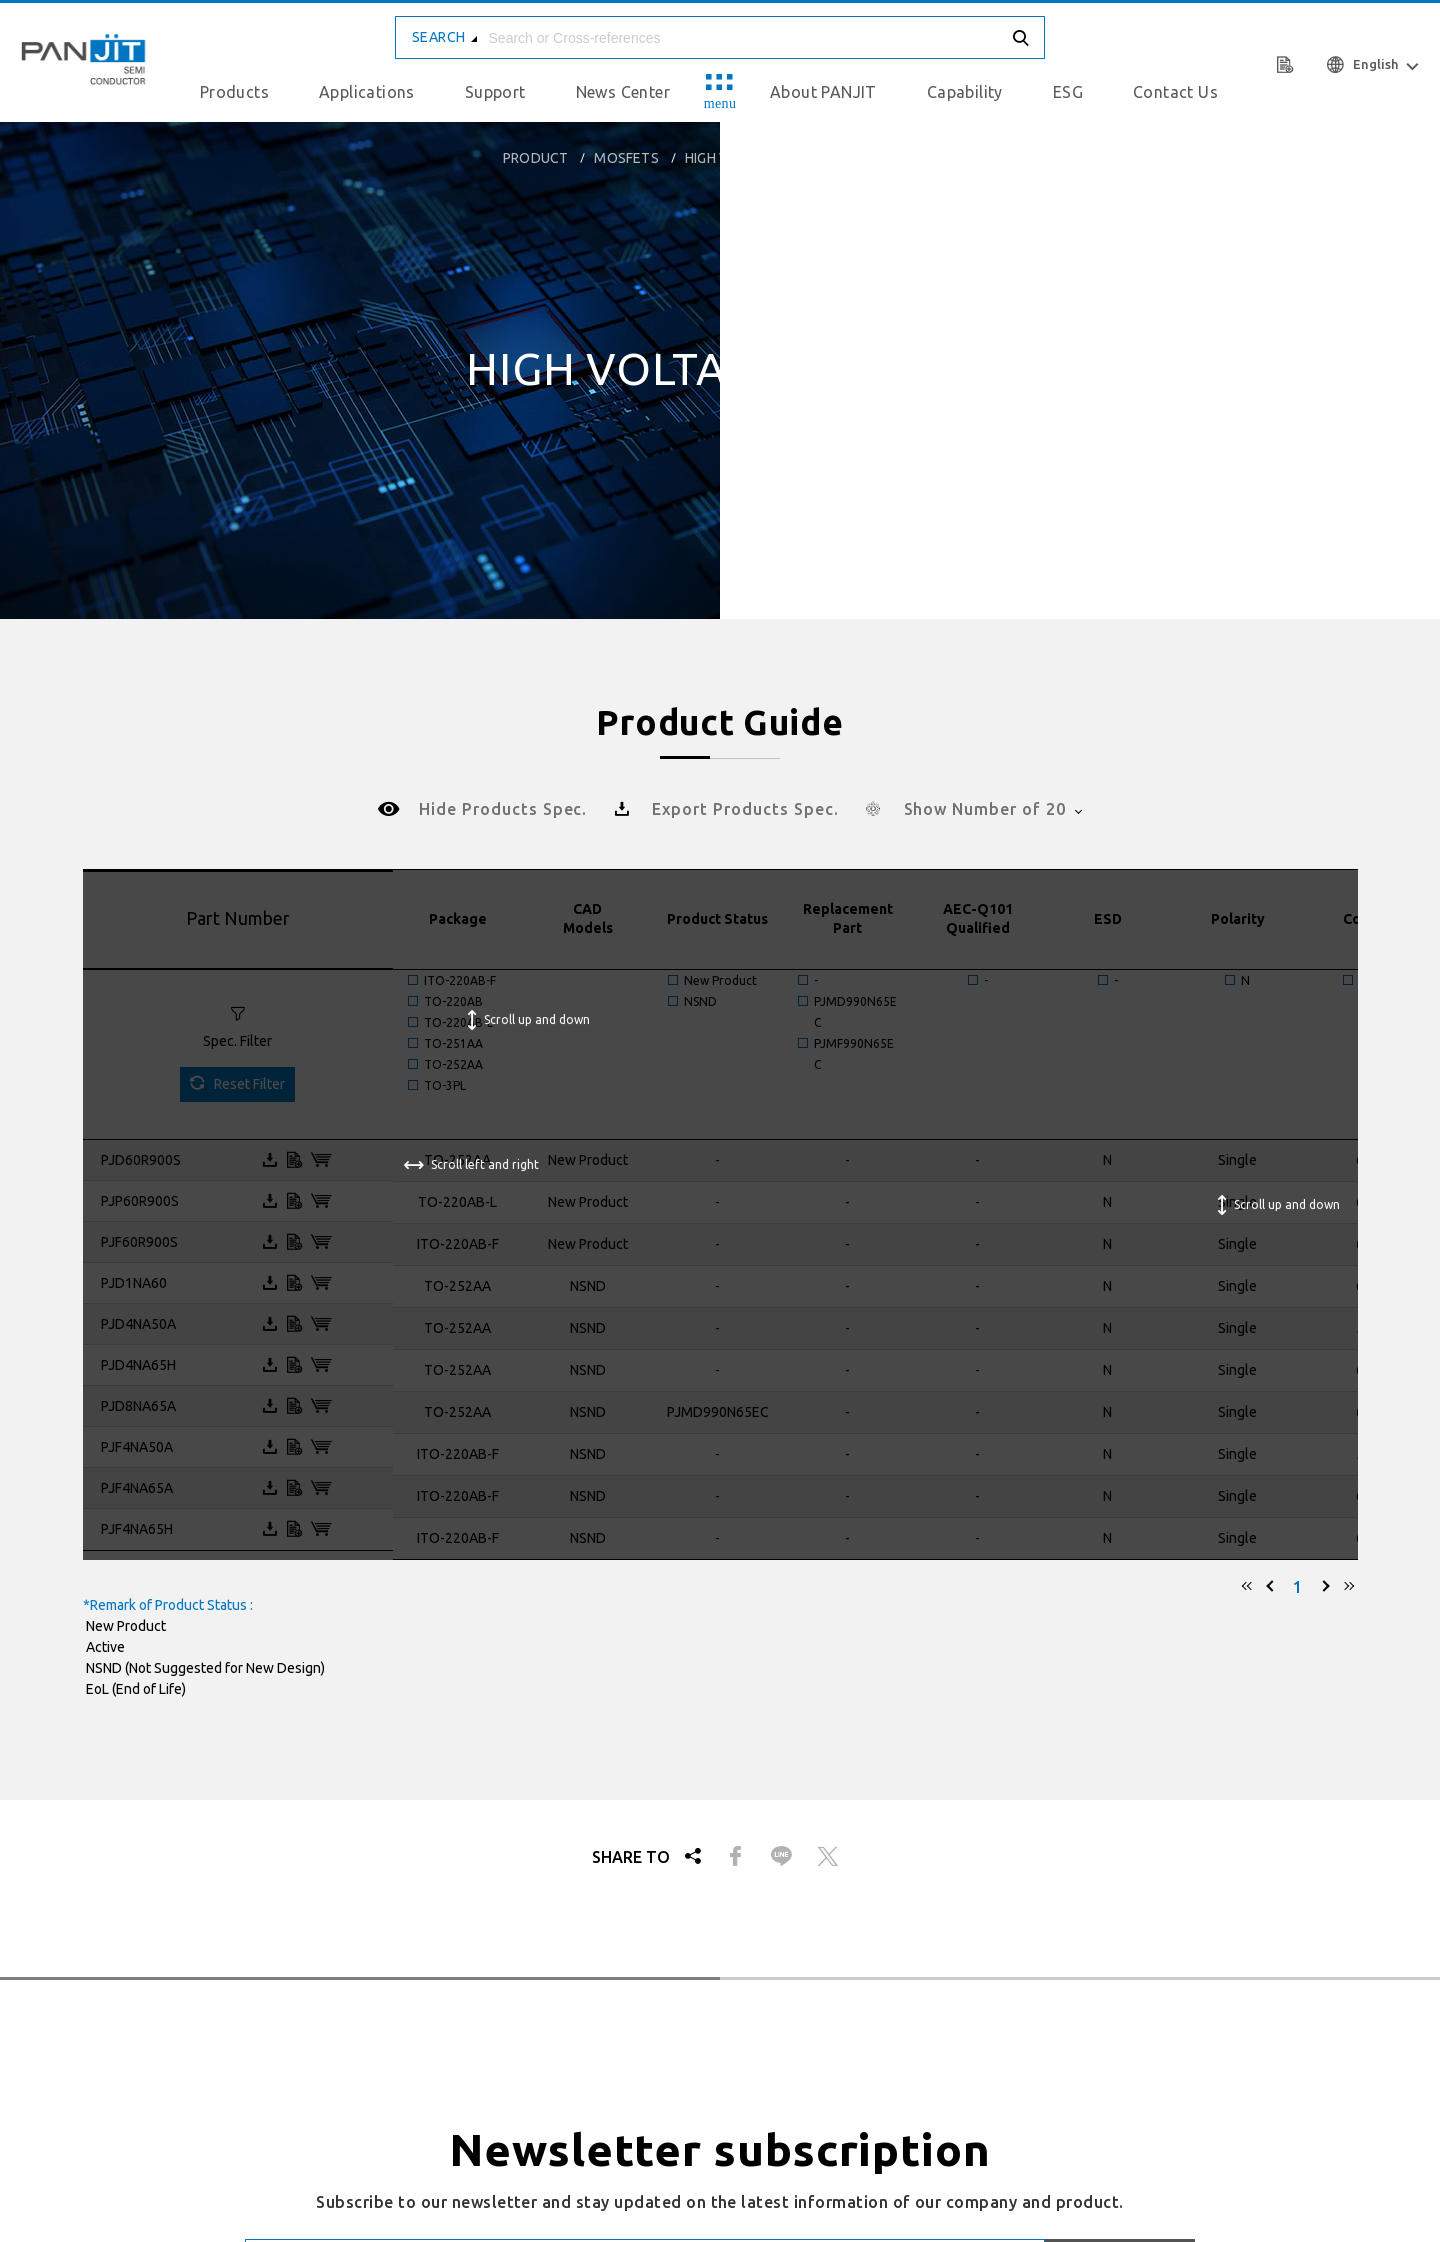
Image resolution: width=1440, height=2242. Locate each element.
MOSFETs (626, 158)
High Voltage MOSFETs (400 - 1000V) (811, 158)
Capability (965, 92)
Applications (367, 92)
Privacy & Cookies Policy (1082, 1822)
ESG (1068, 92)
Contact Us (1175, 92)
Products (234, 92)
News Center (623, 92)
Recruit (1019, 2079)
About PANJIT (823, 92)
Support (495, 92)
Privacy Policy (1274, 2079)
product (535, 158)
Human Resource (1135, 2079)
